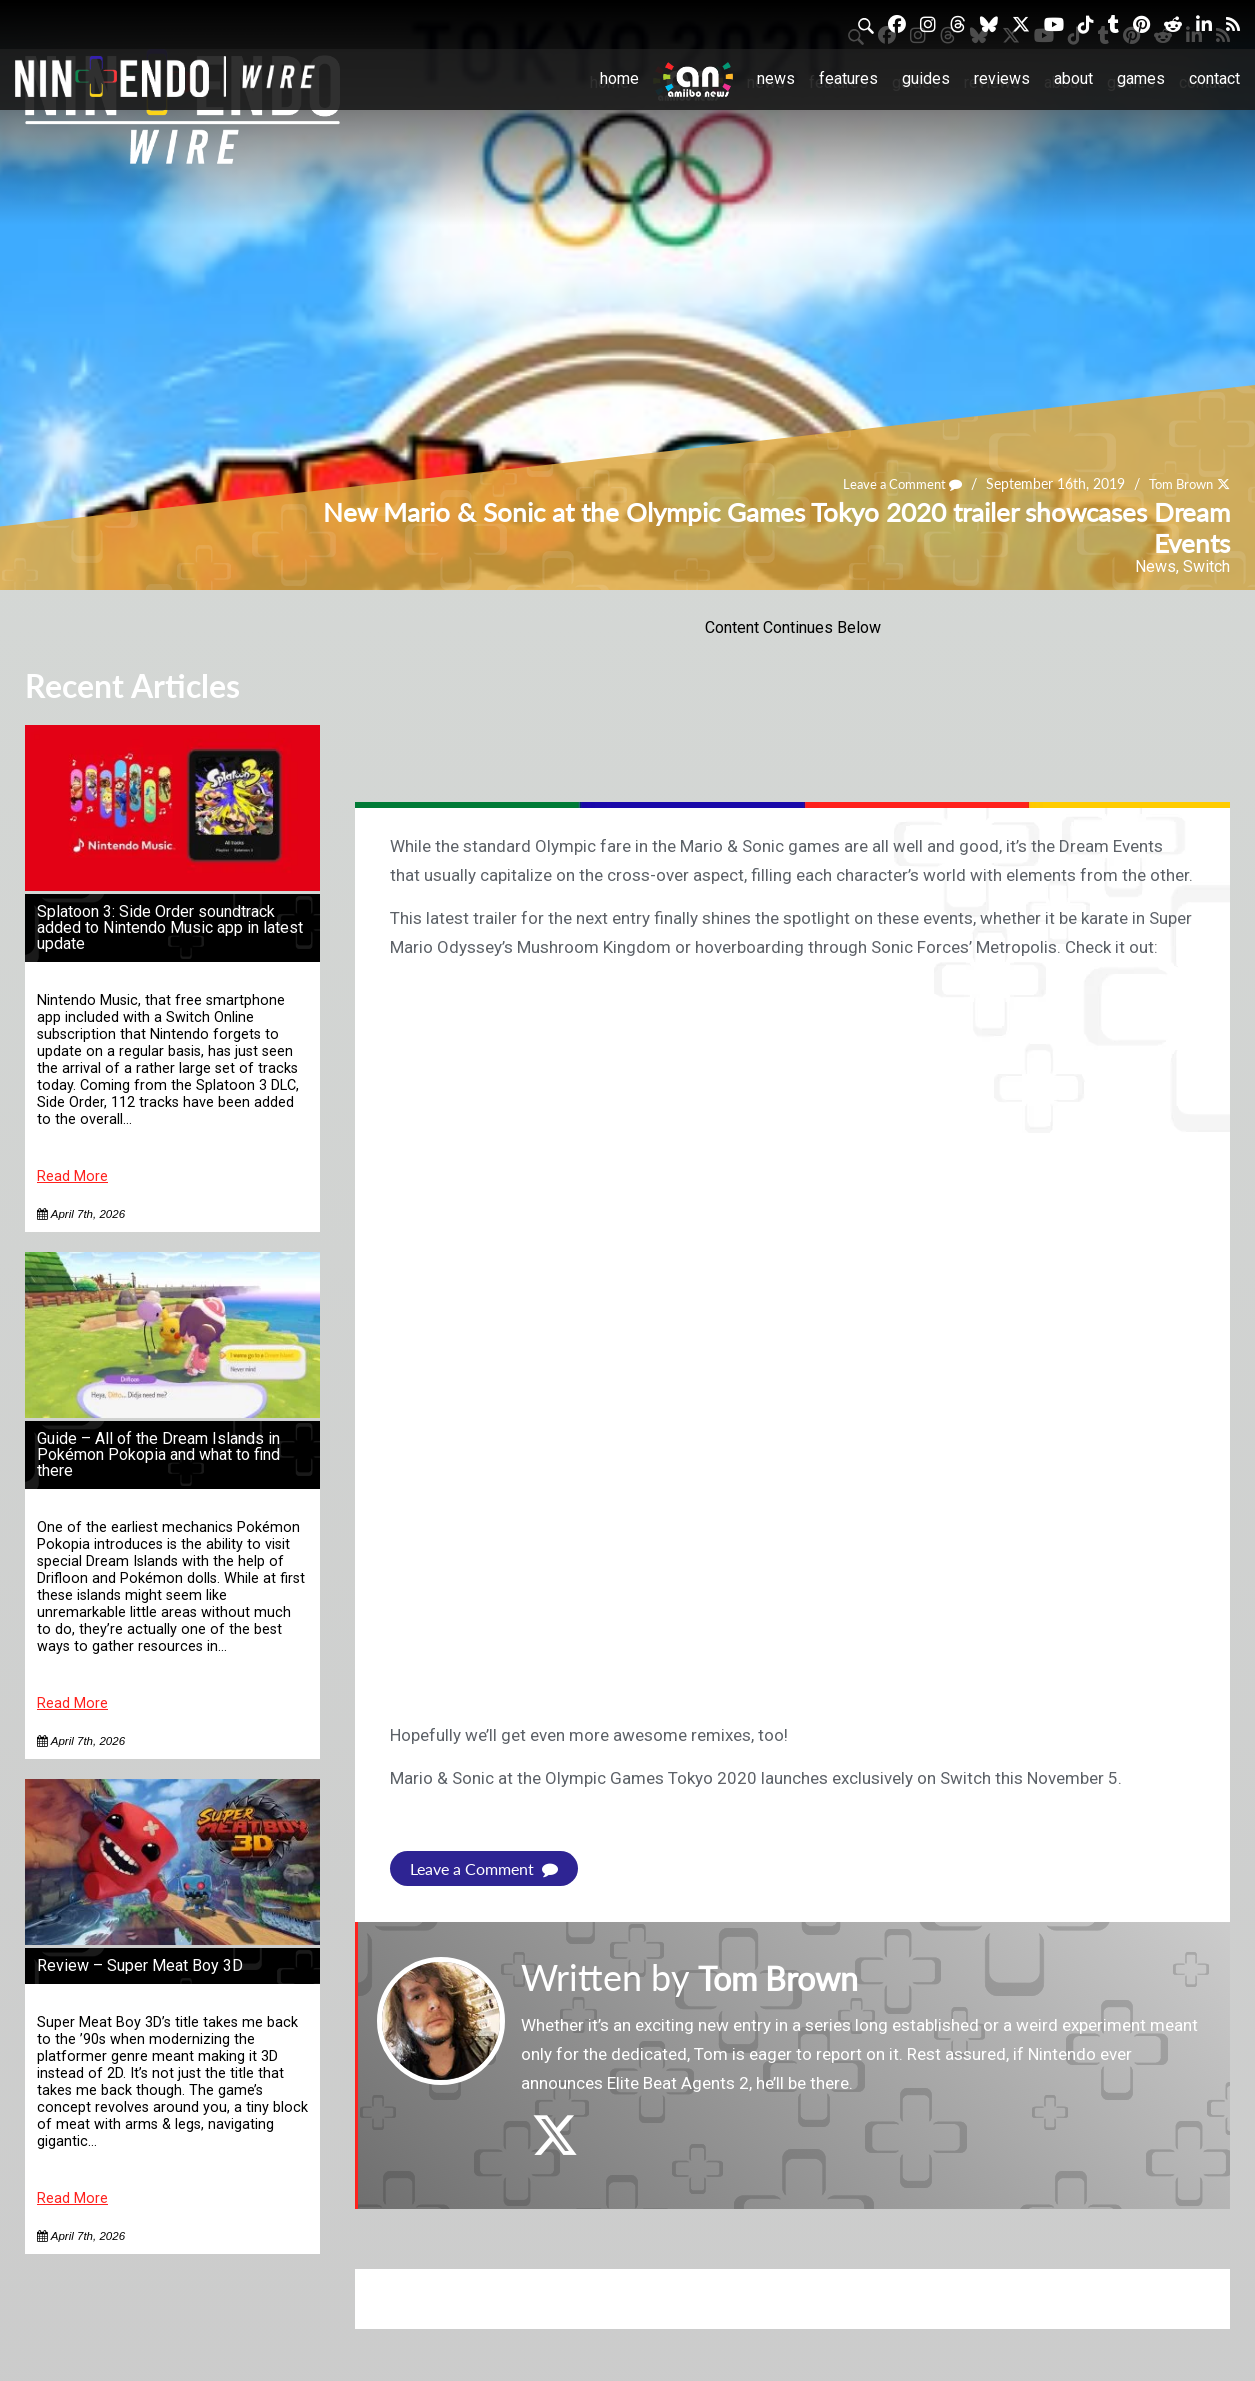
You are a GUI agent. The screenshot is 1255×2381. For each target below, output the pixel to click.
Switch (1206, 566)
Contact (1214, 78)
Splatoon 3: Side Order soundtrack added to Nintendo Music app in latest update (170, 927)
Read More (72, 1176)
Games (1141, 78)
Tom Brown (1176, 483)
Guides (926, 78)
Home (619, 78)
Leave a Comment (890, 483)
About (1073, 78)
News (776, 78)
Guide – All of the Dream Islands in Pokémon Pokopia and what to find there (158, 1454)
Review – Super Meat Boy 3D (140, 1965)
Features (848, 78)
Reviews (1002, 78)
